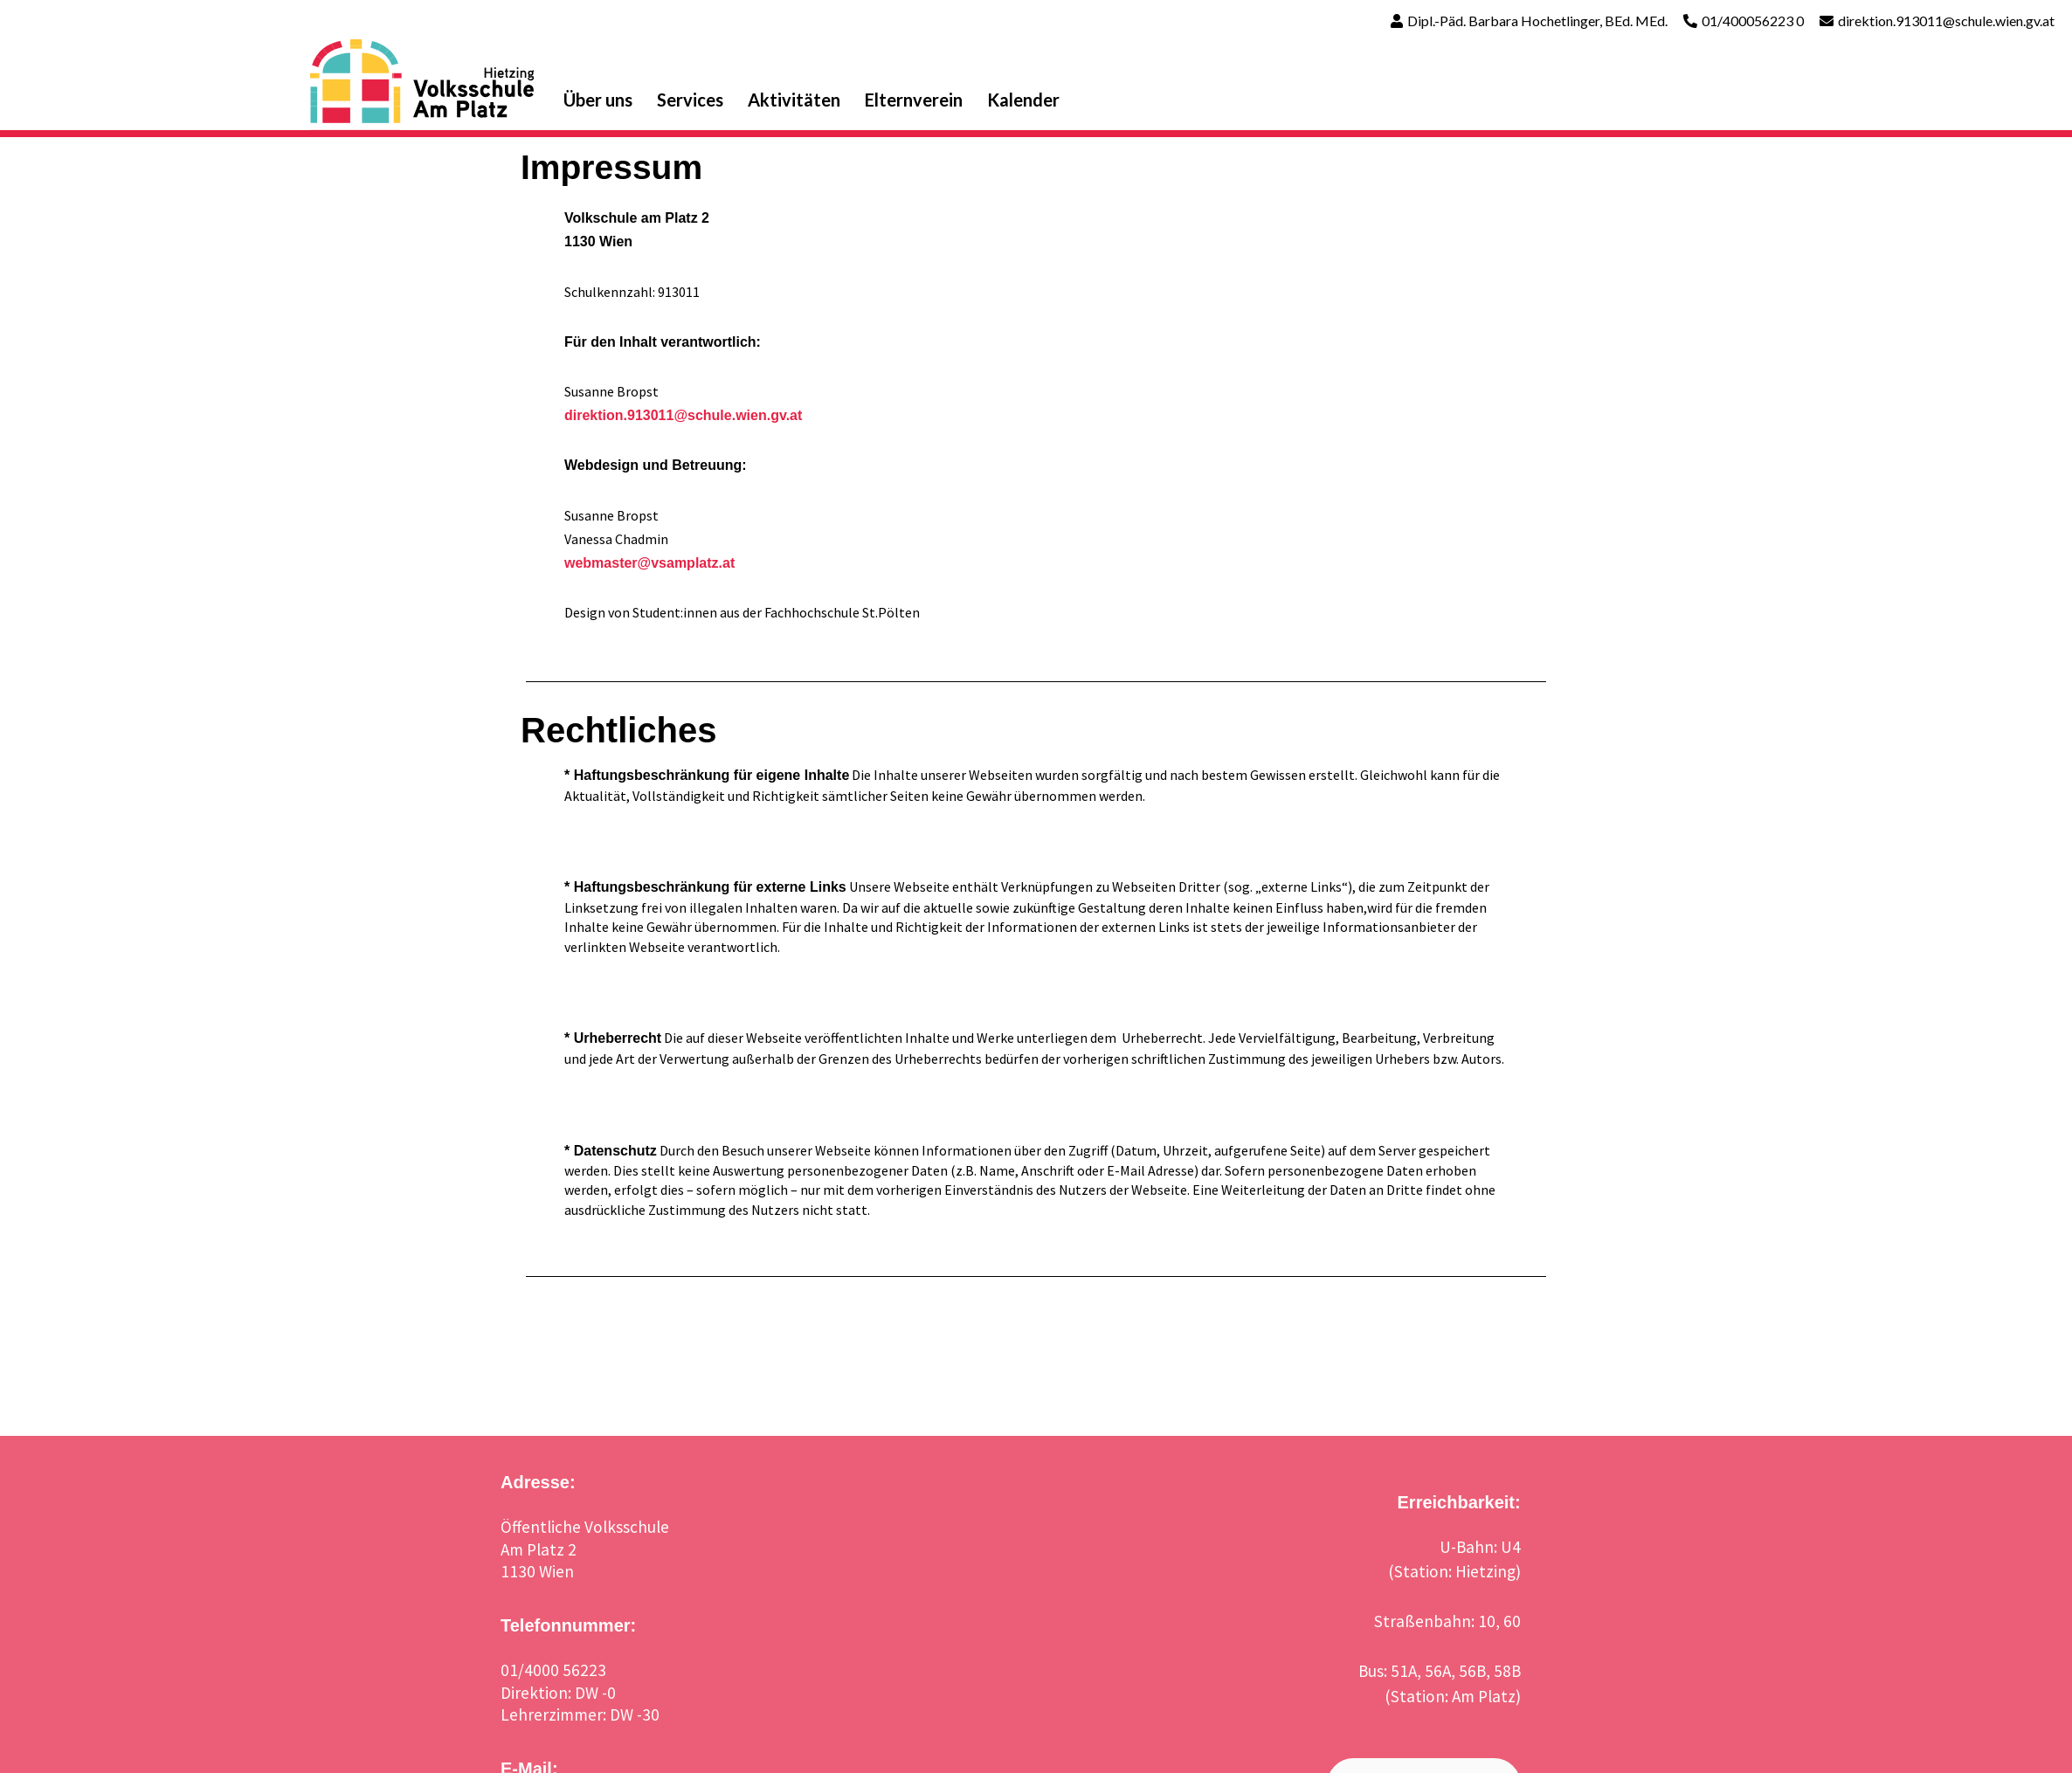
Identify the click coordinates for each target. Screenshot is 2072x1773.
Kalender (1023, 99)
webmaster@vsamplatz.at (649, 562)
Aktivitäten (794, 99)
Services (690, 99)
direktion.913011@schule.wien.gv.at (1946, 20)
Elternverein (914, 99)
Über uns (597, 99)
